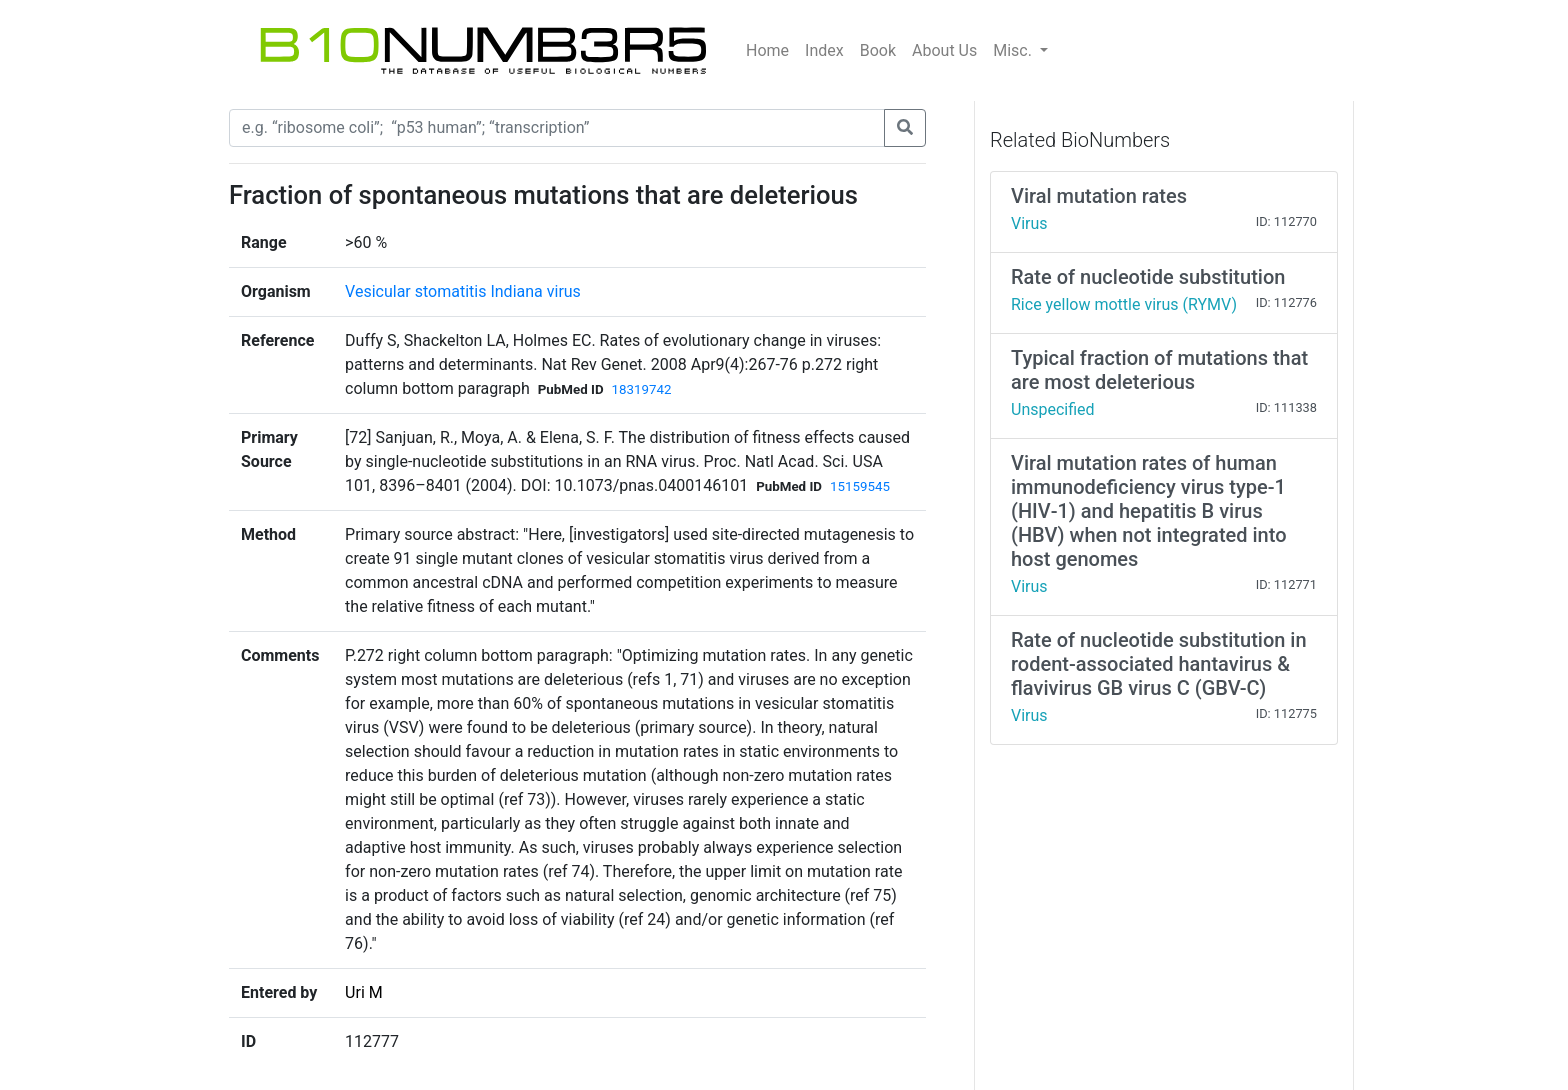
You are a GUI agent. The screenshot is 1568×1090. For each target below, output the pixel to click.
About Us (944, 50)
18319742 (642, 389)
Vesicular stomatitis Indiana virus (463, 291)
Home (767, 50)
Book (878, 50)
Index (824, 50)
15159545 (860, 486)
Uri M (364, 992)
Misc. (1014, 50)
